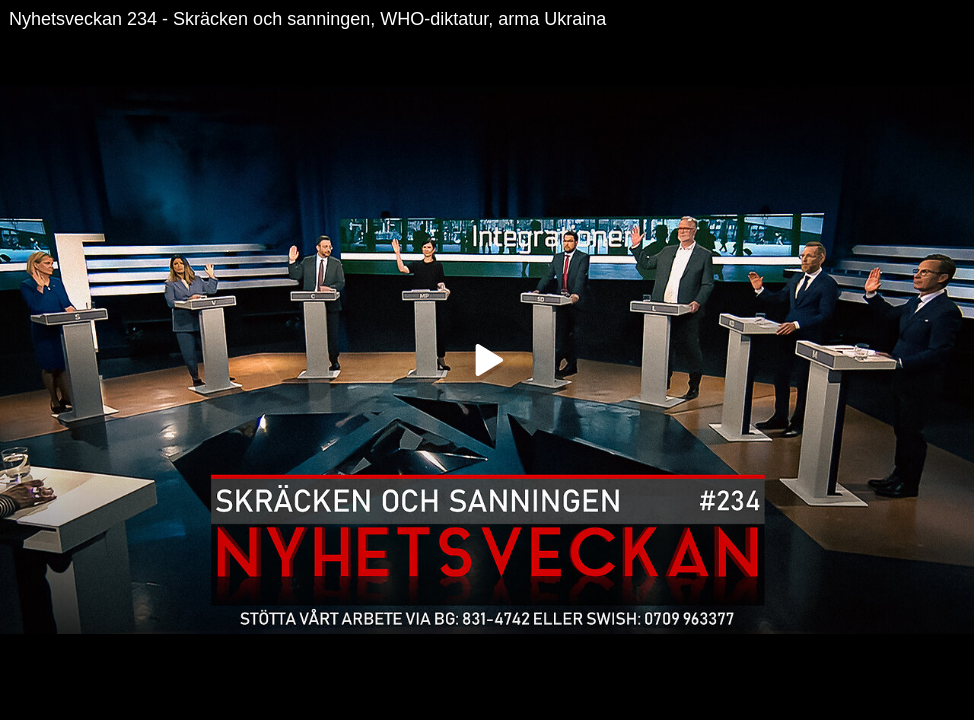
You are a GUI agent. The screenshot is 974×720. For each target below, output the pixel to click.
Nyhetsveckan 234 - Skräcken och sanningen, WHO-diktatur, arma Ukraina (307, 19)
